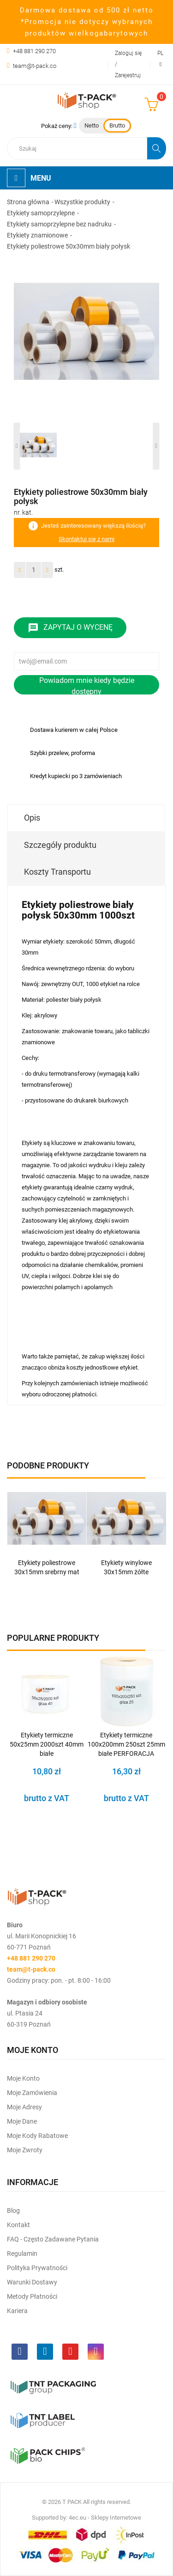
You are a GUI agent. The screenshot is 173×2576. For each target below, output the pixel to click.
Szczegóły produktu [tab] (60, 845)
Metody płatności (32, 2296)
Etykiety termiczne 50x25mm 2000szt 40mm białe (47, 1744)
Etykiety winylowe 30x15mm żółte (126, 1567)
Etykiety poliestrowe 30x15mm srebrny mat (46, 1567)
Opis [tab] (32, 817)
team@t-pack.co (34, 65)
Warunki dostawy (32, 2282)
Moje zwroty (24, 2150)
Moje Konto (23, 2078)
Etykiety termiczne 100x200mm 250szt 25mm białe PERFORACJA (126, 1744)
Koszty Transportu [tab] (57, 872)
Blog (13, 2210)
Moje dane (22, 2121)
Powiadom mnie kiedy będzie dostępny (86, 685)
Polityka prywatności (37, 2268)
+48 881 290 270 (34, 51)
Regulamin (22, 2253)
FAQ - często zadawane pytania (53, 2239)
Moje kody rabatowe (37, 2135)
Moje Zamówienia (32, 2092)
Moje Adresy (24, 2107)
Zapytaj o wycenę (70, 627)
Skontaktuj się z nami (86, 539)
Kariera (17, 2310)
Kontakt (18, 2225)
